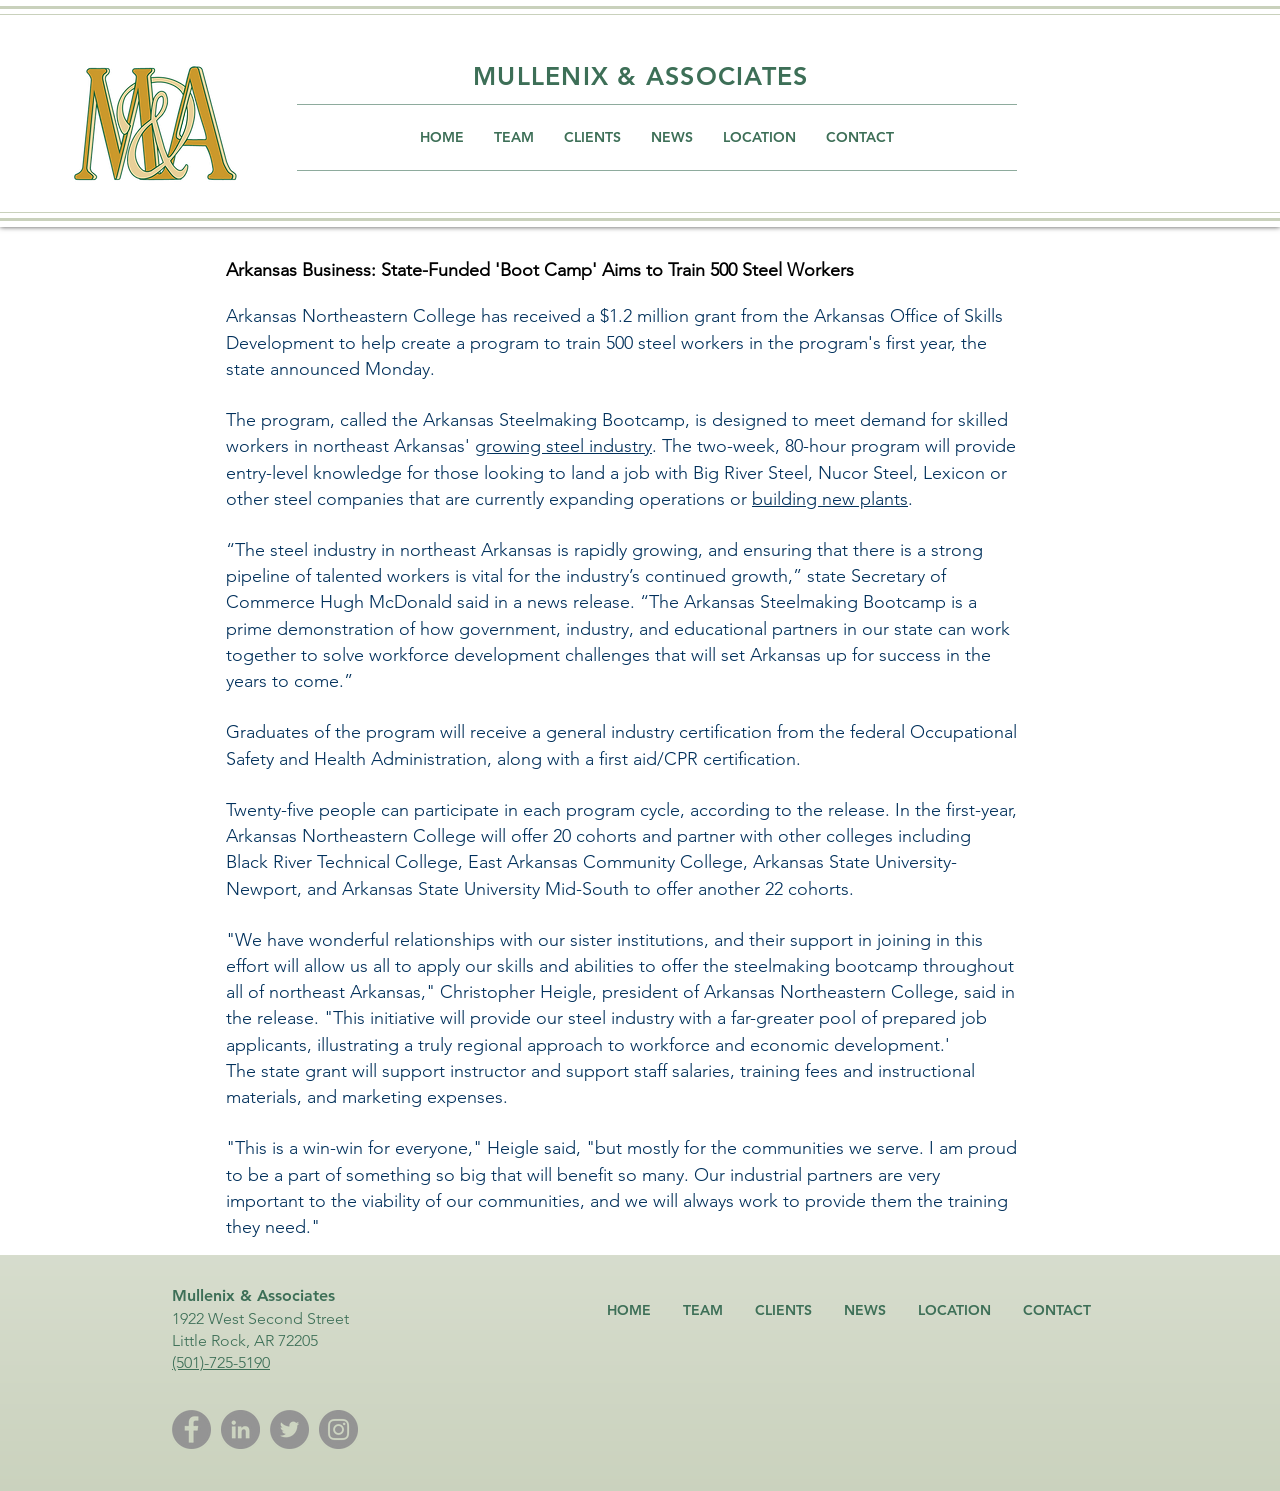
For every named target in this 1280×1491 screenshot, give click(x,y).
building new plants (830, 499)
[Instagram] (338, 1429)
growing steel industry (563, 446)
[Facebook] (191, 1429)
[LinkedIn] (240, 1429)
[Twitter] (289, 1429)
